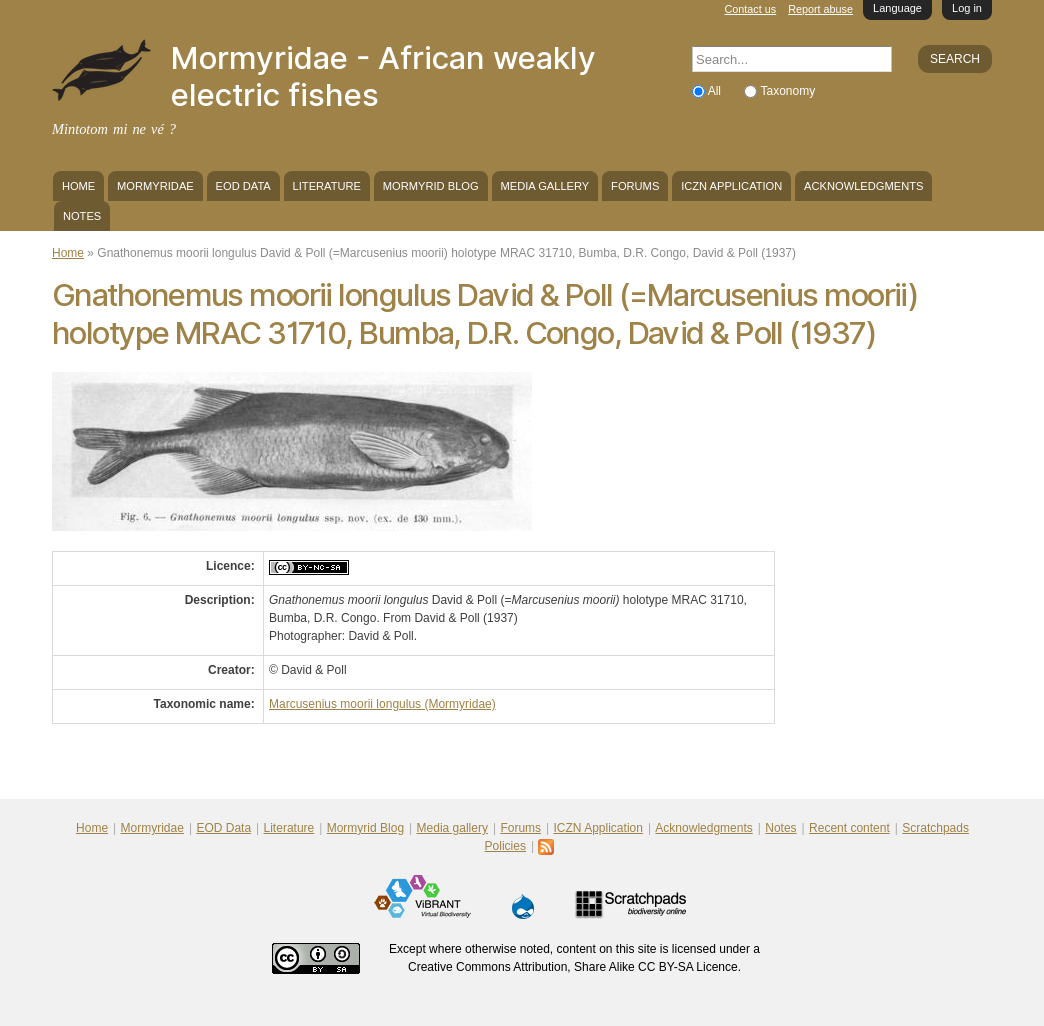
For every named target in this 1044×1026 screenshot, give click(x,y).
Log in (967, 8)
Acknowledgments (863, 186)
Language (897, 8)
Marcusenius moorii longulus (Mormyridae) (382, 704)
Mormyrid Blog (431, 186)
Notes (82, 216)
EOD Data (243, 186)
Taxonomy (787, 91)
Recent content (849, 828)
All (716, 91)
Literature (327, 186)
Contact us (751, 9)
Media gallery (544, 186)
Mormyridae (155, 186)
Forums (635, 186)
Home (78, 186)
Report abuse (820, 9)
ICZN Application (731, 186)
